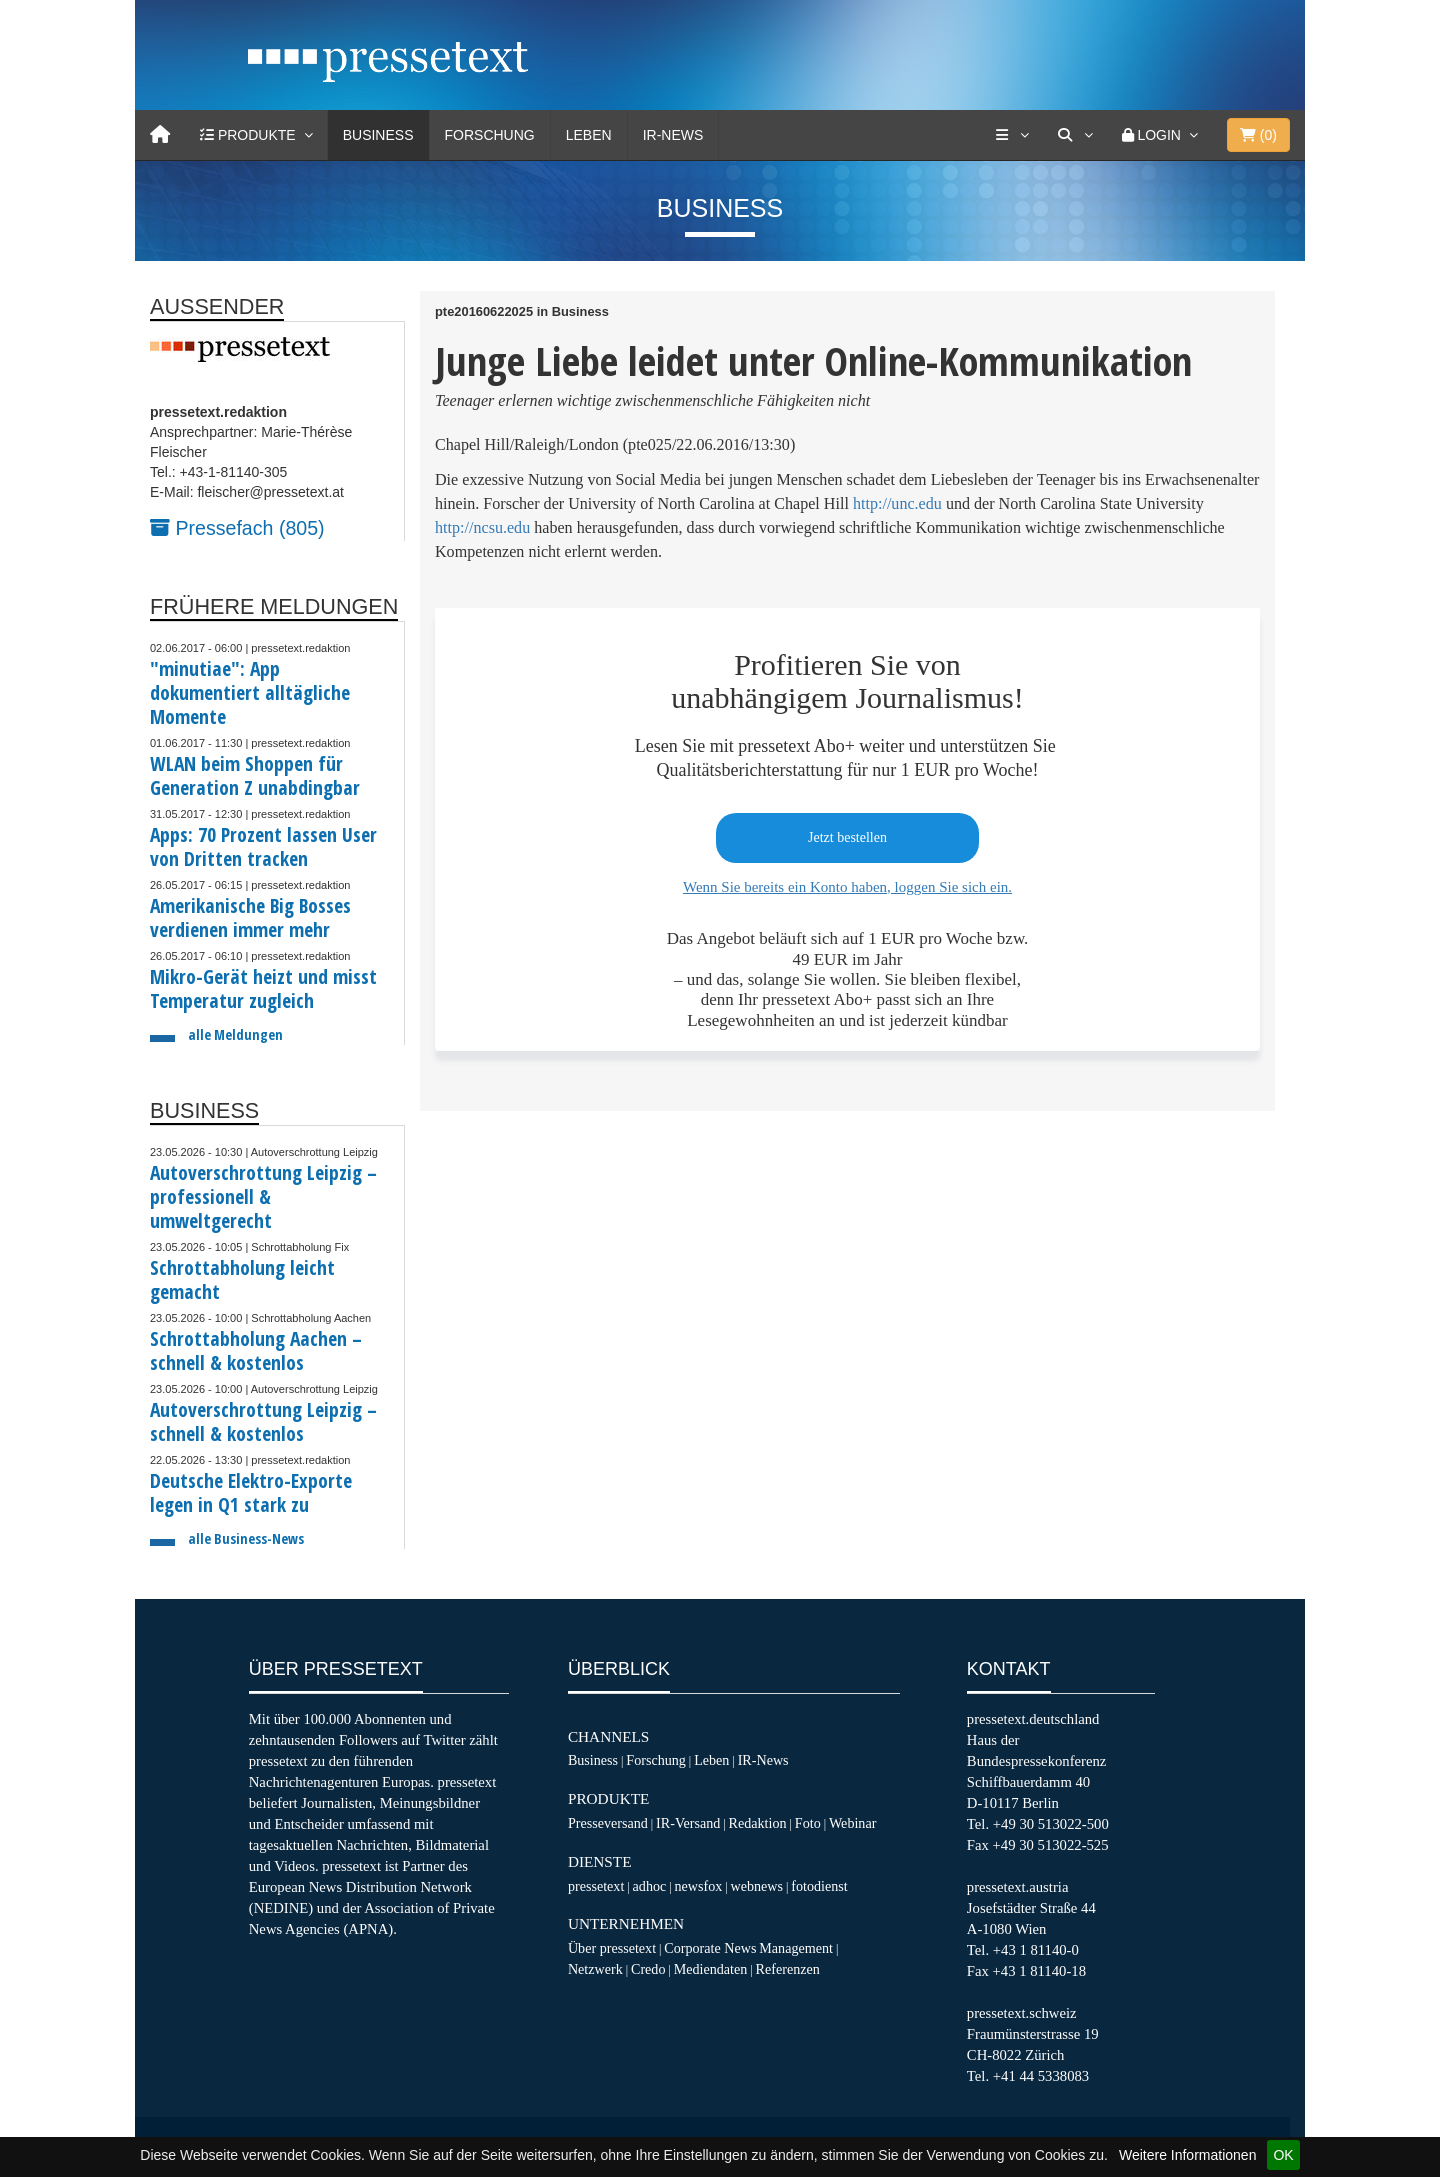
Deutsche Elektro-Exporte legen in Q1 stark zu (251, 1492)
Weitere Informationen (1187, 2155)
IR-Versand (688, 1823)
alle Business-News (246, 1538)
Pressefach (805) (237, 528)
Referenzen (788, 1969)
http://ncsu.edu (482, 527)
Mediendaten (711, 1969)
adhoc (650, 1886)
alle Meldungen (235, 1034)
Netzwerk (595, 1969)
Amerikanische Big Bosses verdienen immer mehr (250, 917)
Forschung (490, 135)
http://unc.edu (897, 503)
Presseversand (608, 1823)
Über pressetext (612, 1948)
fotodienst (819, 1886)
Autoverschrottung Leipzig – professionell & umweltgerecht (263, 1196)
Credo (648, 1969)
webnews (757, 1886)
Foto (808, 1823)
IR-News (673, 135)
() (1258, 135)
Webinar (852, 1823)
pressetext (596, 1886)
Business (378, 135)
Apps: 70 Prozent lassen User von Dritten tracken (263, 846)
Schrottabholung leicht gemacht (242, 1279)
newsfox (699, 1886)
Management (796, 1948)
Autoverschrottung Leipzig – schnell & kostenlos (263, 1421)
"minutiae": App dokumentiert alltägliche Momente (250, 692)
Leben (589, 135)
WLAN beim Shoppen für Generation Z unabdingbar (255, 775)
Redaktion (758, 1823)
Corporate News (710, 1948)
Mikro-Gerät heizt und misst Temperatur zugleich (263, 988)
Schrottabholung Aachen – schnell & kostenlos (256, 1350)
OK (1283, 2155)
